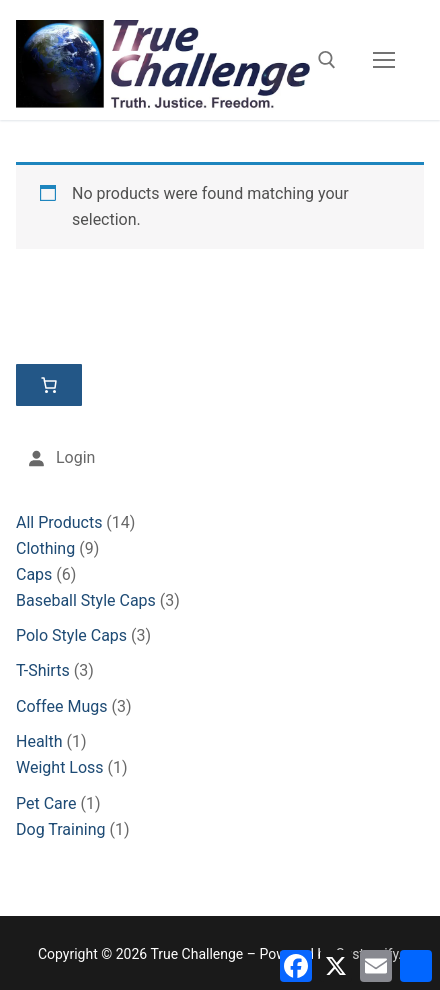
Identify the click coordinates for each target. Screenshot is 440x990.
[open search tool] (327, 60)
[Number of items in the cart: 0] (49, 385)
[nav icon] (384, 60)
